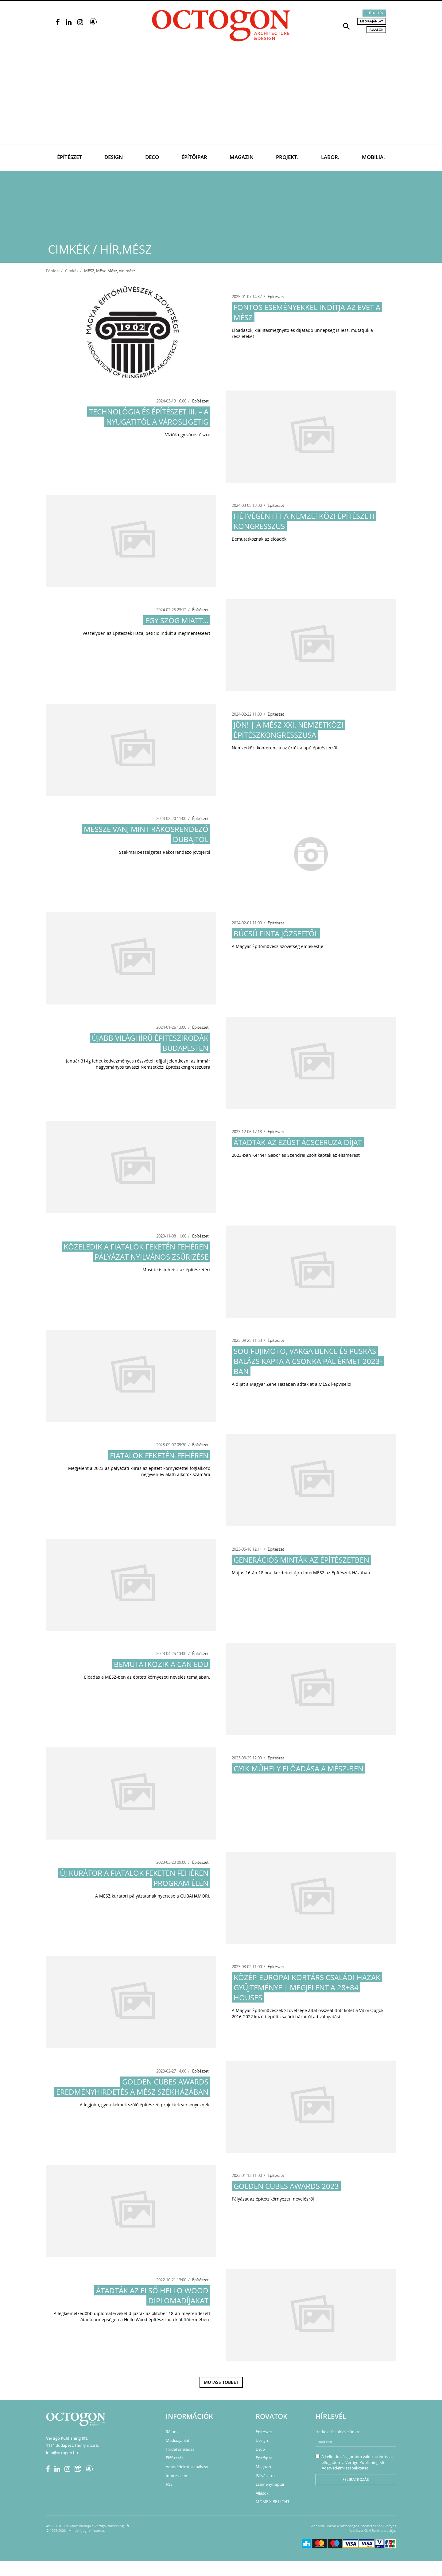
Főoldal (53, 271)
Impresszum (177, 2475)
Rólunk (172, 2431)
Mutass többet (221, 2382)
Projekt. (287, 157)
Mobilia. (373, 157)
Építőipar (194, 157)
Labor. (330, 157)
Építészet (69, 157)
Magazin (242, 157)
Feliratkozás (356, 2479)
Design (113, 157)
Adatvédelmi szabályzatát (345, 2468)
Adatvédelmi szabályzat (187, 2466)
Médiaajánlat (371, 21)
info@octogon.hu (62, 2452)
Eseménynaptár (270, 2484)
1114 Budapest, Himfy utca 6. (72, 2445)
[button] (346, 26)
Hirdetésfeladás (180, 2449)
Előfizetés (374, 13)
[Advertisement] (221, 99)
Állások (376, 29)
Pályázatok (266, 2475)
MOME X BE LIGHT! (273, 2501)
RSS (169, 2484)
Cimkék (72, 271)
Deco (152, 157)
